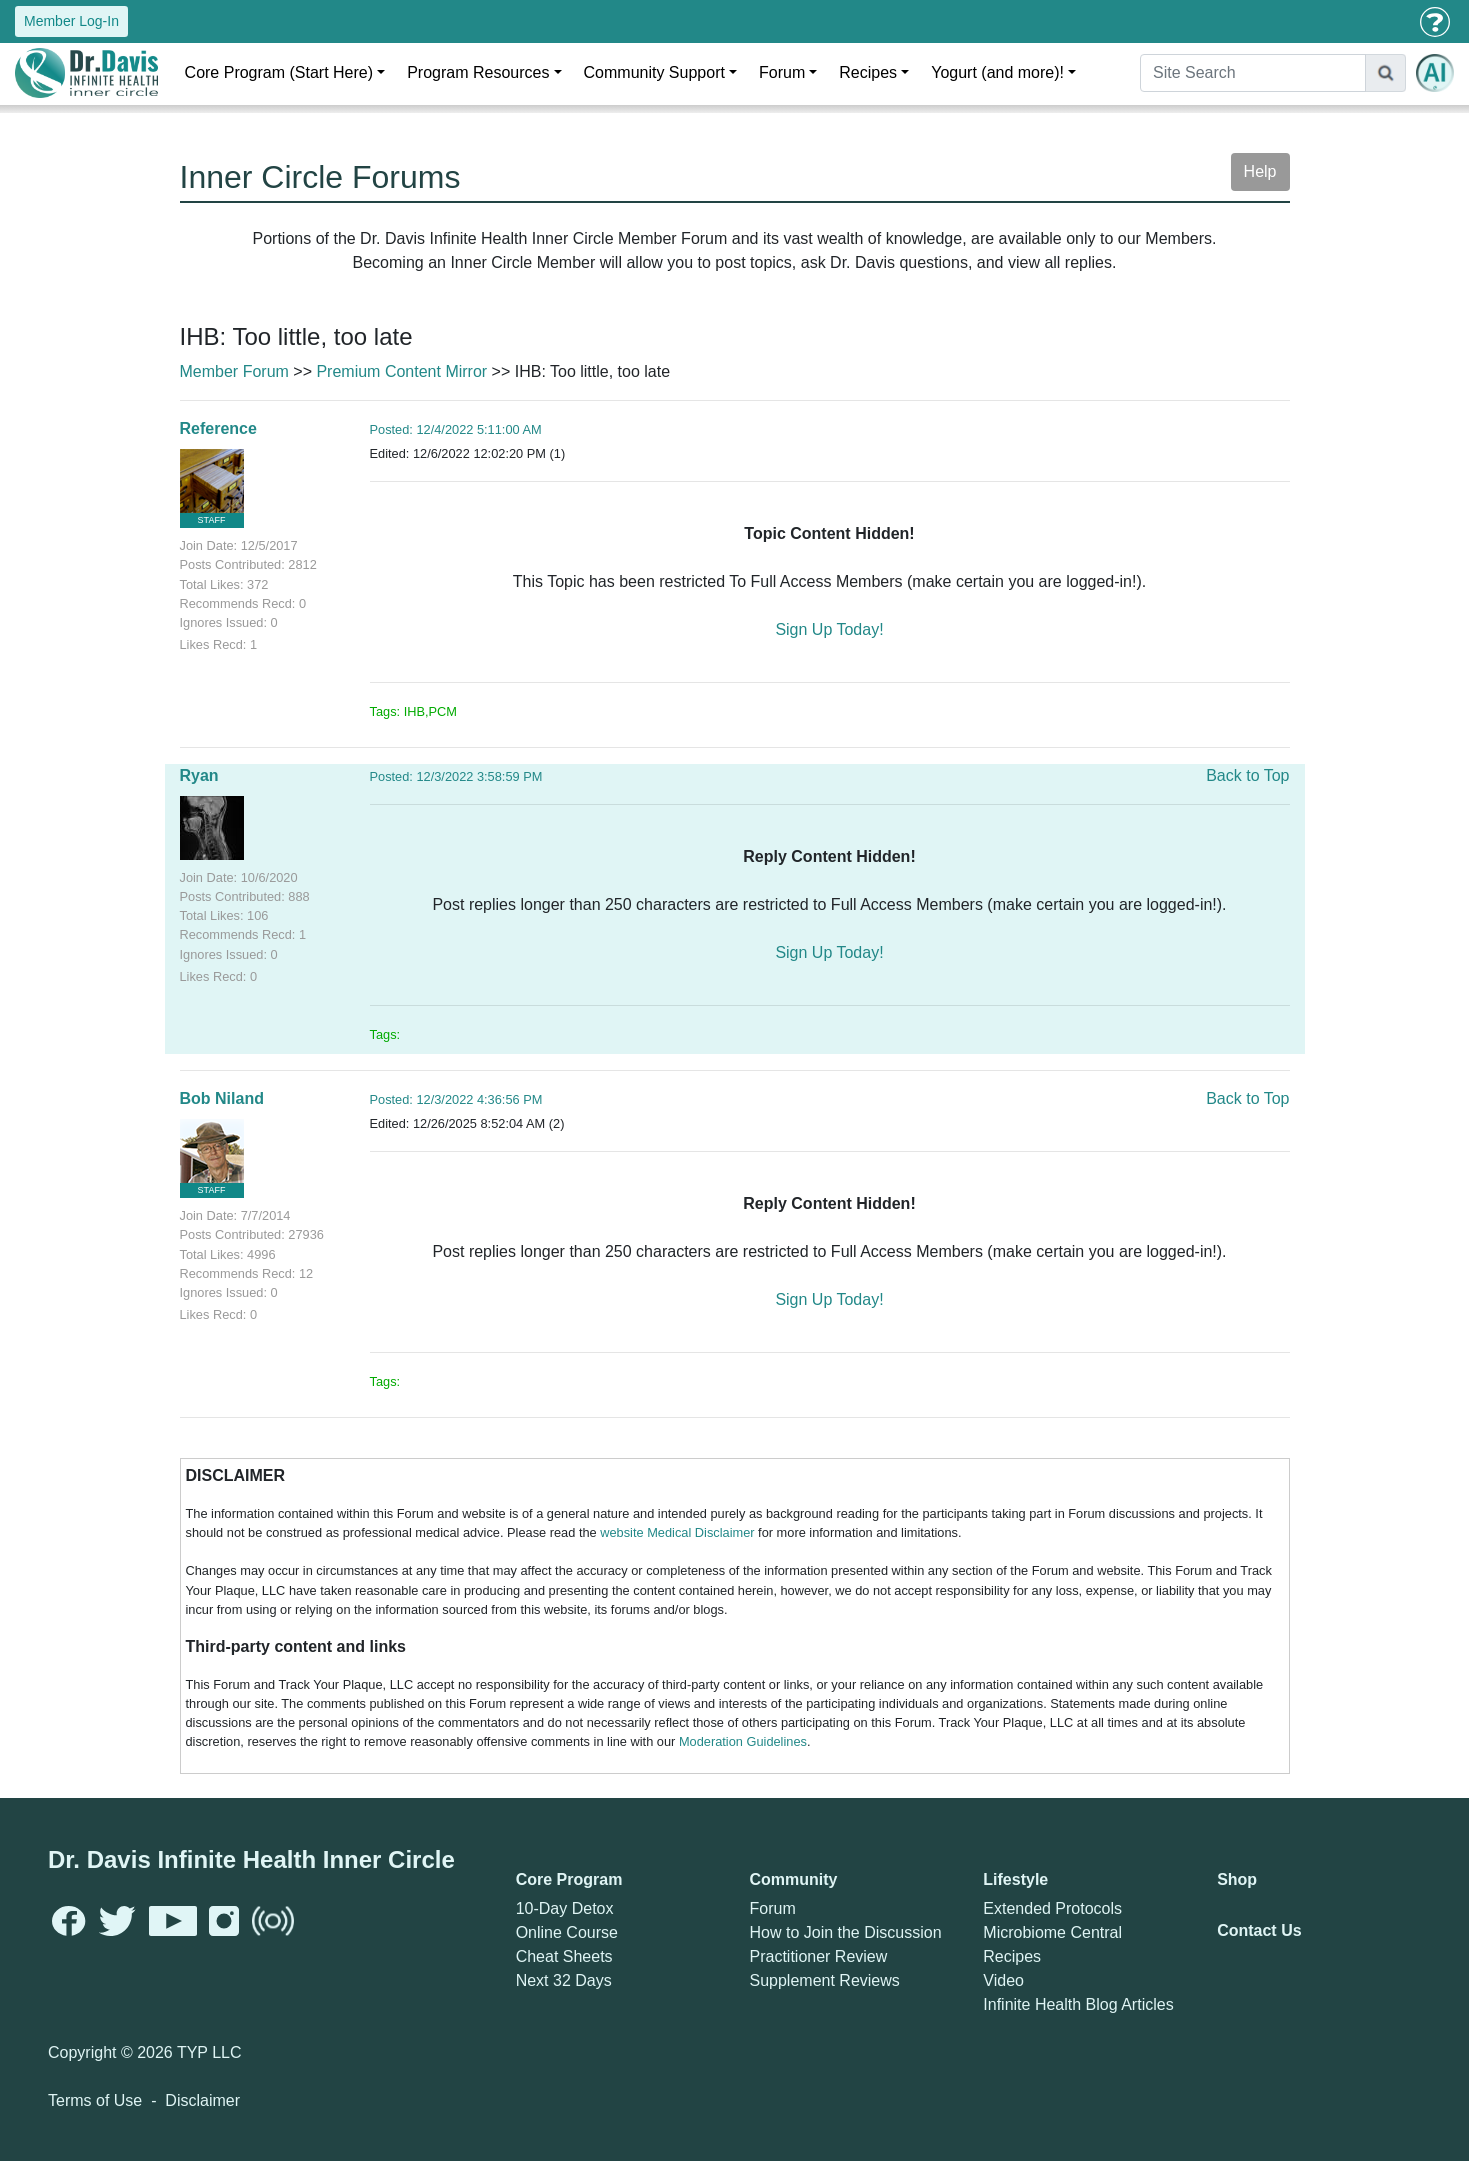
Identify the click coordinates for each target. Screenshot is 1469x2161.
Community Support (654, 72)
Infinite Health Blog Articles (1078, 2004)
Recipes (868, 72)
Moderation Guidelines (743, 1741)
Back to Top (1247, 775)
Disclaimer (202, 2100)
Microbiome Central (1052, 1932)
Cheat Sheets (564, 1956)
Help (1260, 171)
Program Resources (478, 72)
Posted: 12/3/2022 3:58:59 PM (456, 776)
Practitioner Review (818, 1956)
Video (1003, 1980)
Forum (782, 72)
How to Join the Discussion (845, 1932)
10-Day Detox (565, 1908)
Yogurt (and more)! (997, 72)
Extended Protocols (1052, 1908)
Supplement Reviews (824, 1980)
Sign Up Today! (829, 629)
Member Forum (234, 371)
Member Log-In (71, 21)
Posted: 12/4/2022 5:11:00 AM (456, 429)
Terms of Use (95, 2100)
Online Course (567, 1932)
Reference (218, 428)
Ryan (199, 775)
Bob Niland (222, 1098)
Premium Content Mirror (401, 371)
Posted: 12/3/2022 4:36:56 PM (456, 1099)
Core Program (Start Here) (279, 72)
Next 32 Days (564, 1980)
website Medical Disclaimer (677, 1532)
